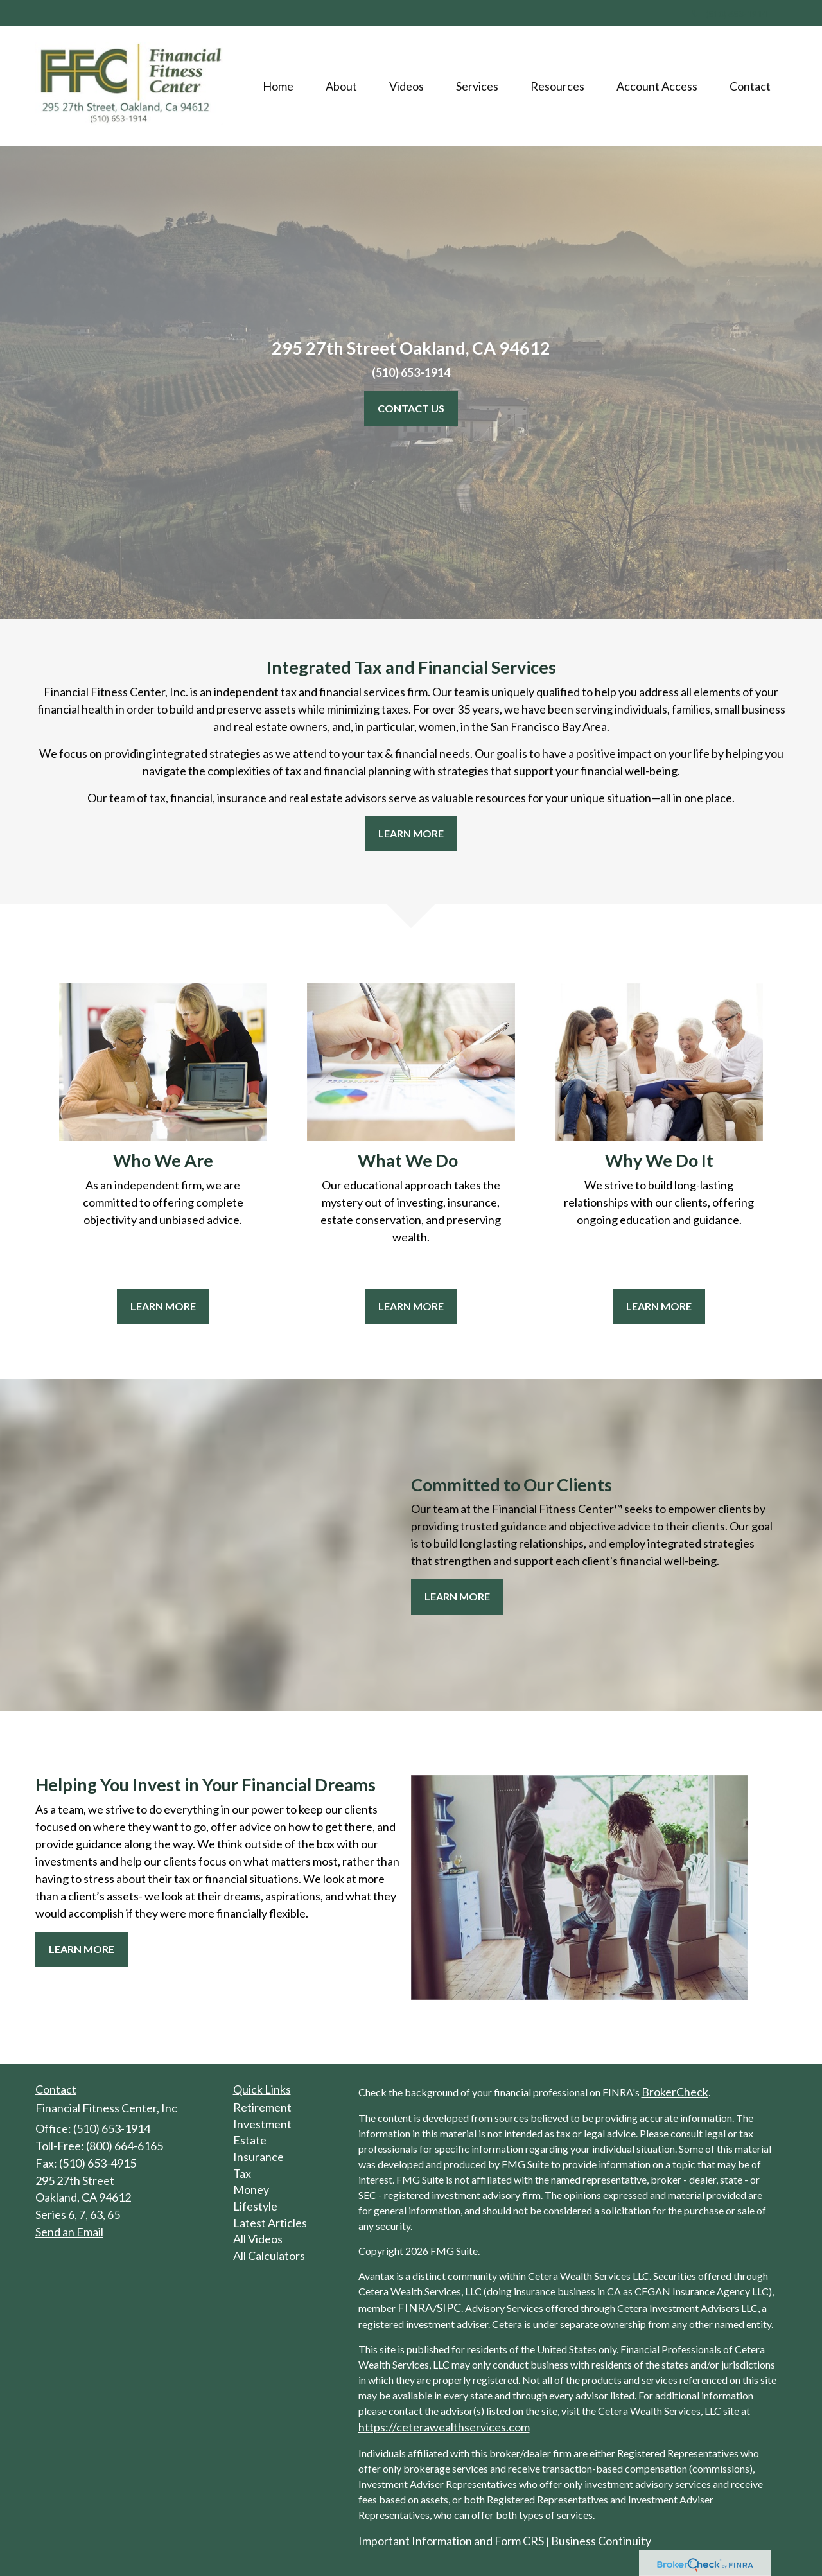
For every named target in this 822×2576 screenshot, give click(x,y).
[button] (341, 86)
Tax (242, 2173)
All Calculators (269, 2255)
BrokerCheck (675, 2092)
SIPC (449, 2307)
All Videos (258, 2239)
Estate (250, 2140)
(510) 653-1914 (729, 13)
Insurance (258, 2157)
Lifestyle (255, 2206)
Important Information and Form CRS (451, 2541)
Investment (262, 2124)
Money (251, 2189)
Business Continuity (601, 2541)
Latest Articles (270, 2223)
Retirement (262, 2107)
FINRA (415, 2307)
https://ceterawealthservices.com (444, 2427)
